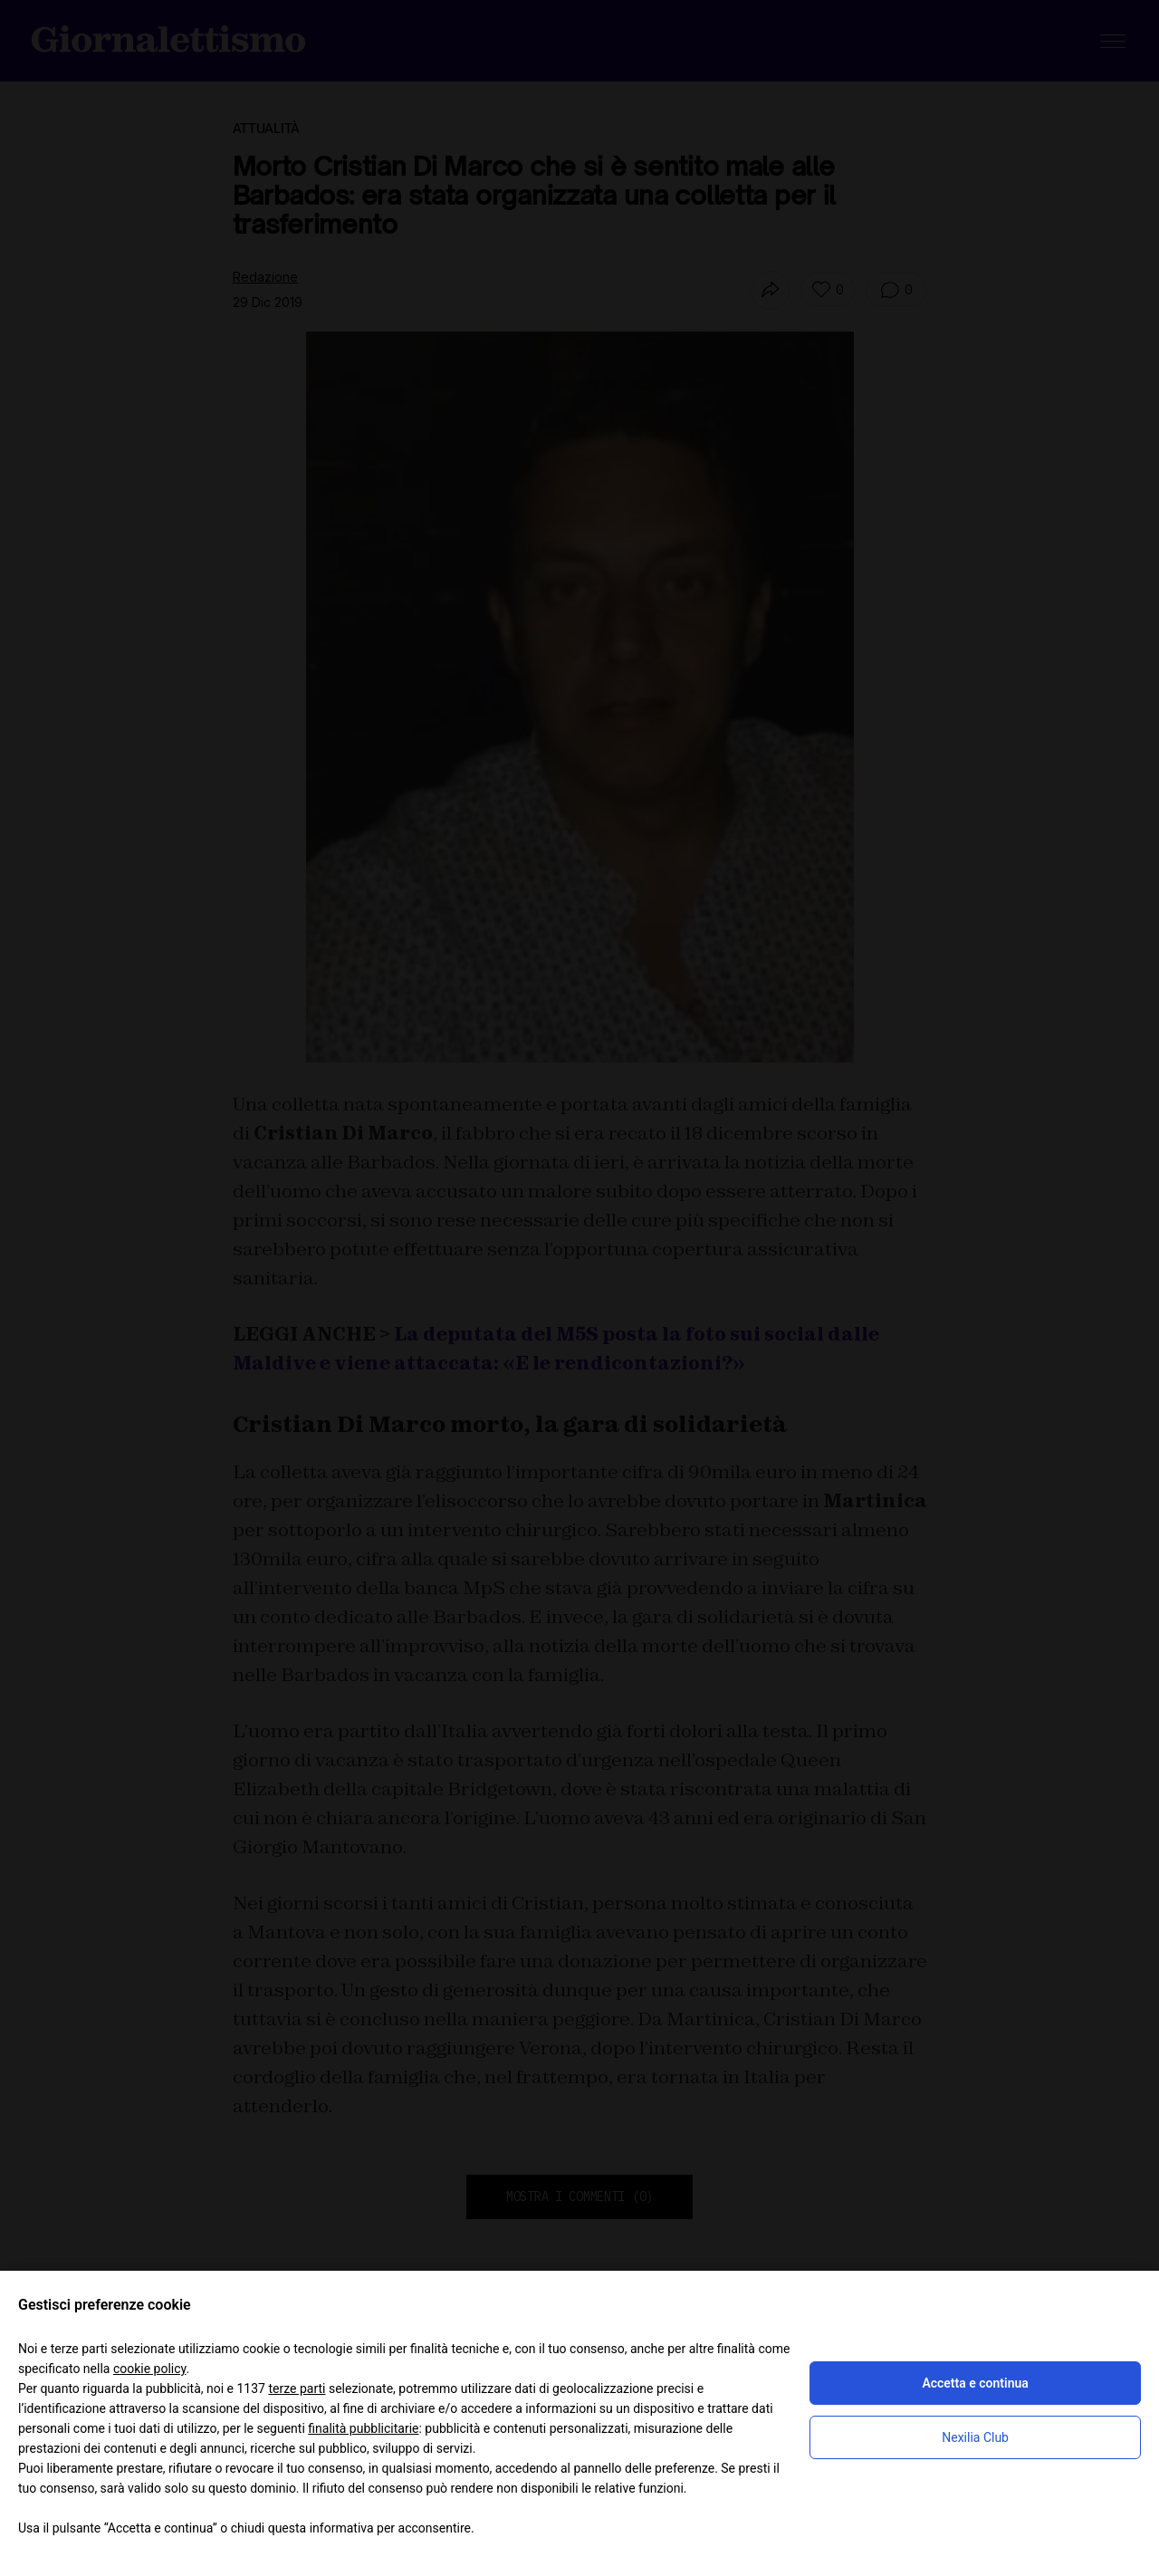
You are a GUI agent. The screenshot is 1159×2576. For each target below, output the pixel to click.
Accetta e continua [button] (975, 2383)
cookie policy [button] (150, 2368)
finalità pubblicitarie (363, 2428)
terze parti (296, 2388)
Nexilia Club (975, 2437)
